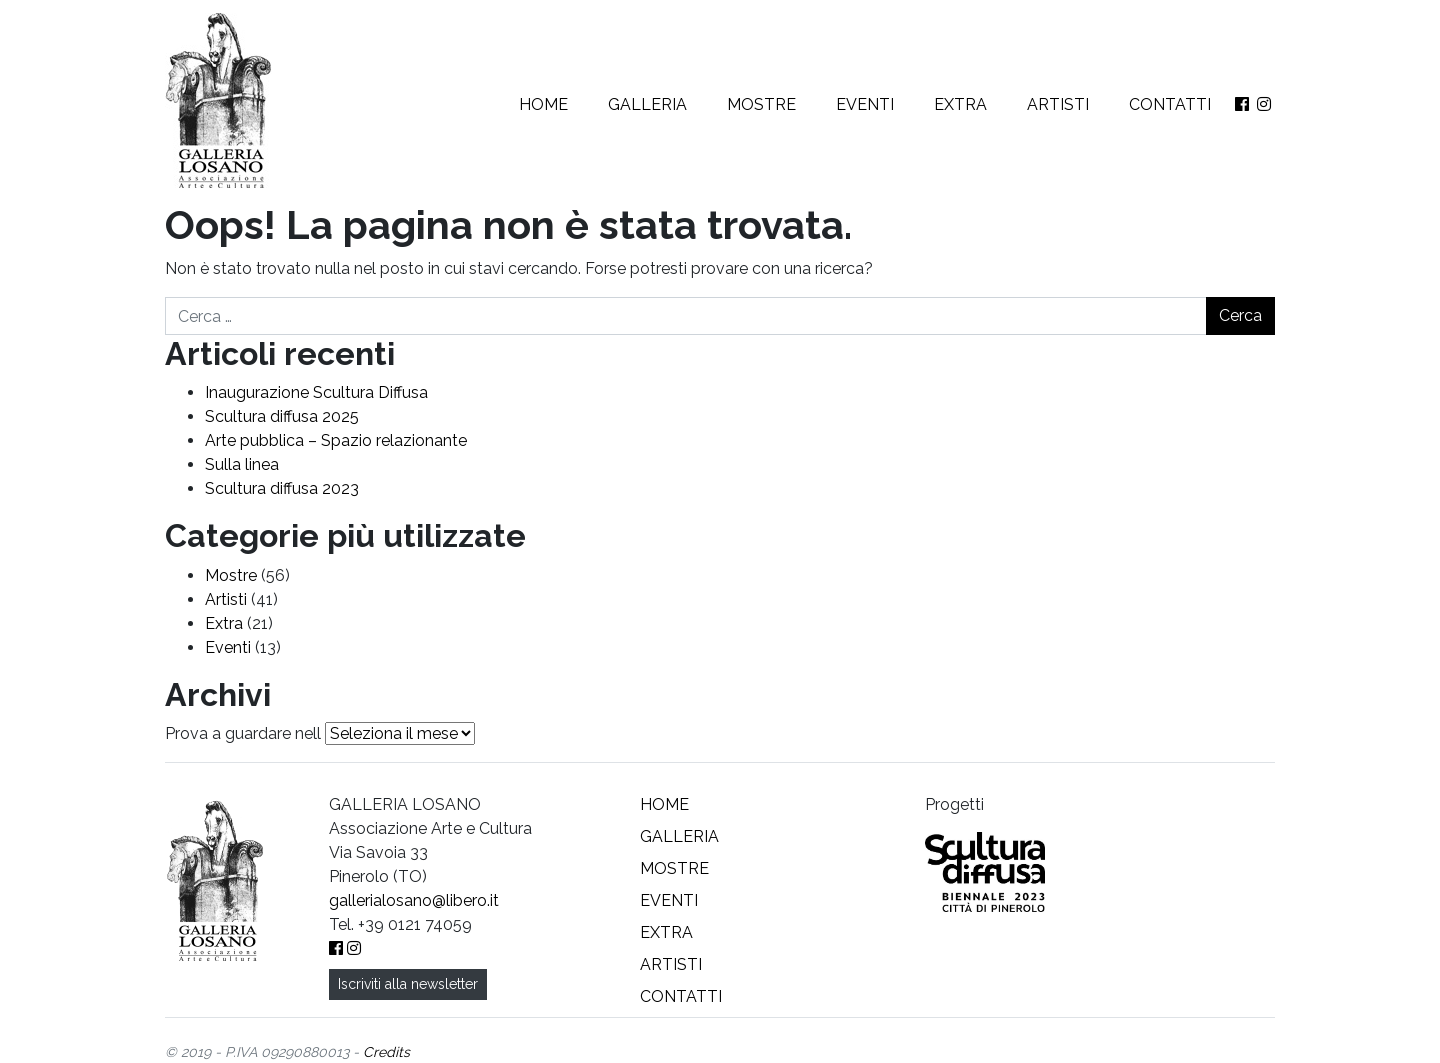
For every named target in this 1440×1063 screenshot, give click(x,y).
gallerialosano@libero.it (414, 900)
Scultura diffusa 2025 (282, 416)
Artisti (1058, 104)
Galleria (647, 104)
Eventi (865, 104)
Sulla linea (242, 464)
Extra (960, 104)
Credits (386, 1052)
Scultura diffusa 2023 (282, 488)
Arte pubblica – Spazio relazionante (336, 440)
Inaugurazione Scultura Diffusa (316, 392)
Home (543, 104)
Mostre (761, 104)
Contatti (1170, 104)
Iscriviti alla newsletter (408, 984)
